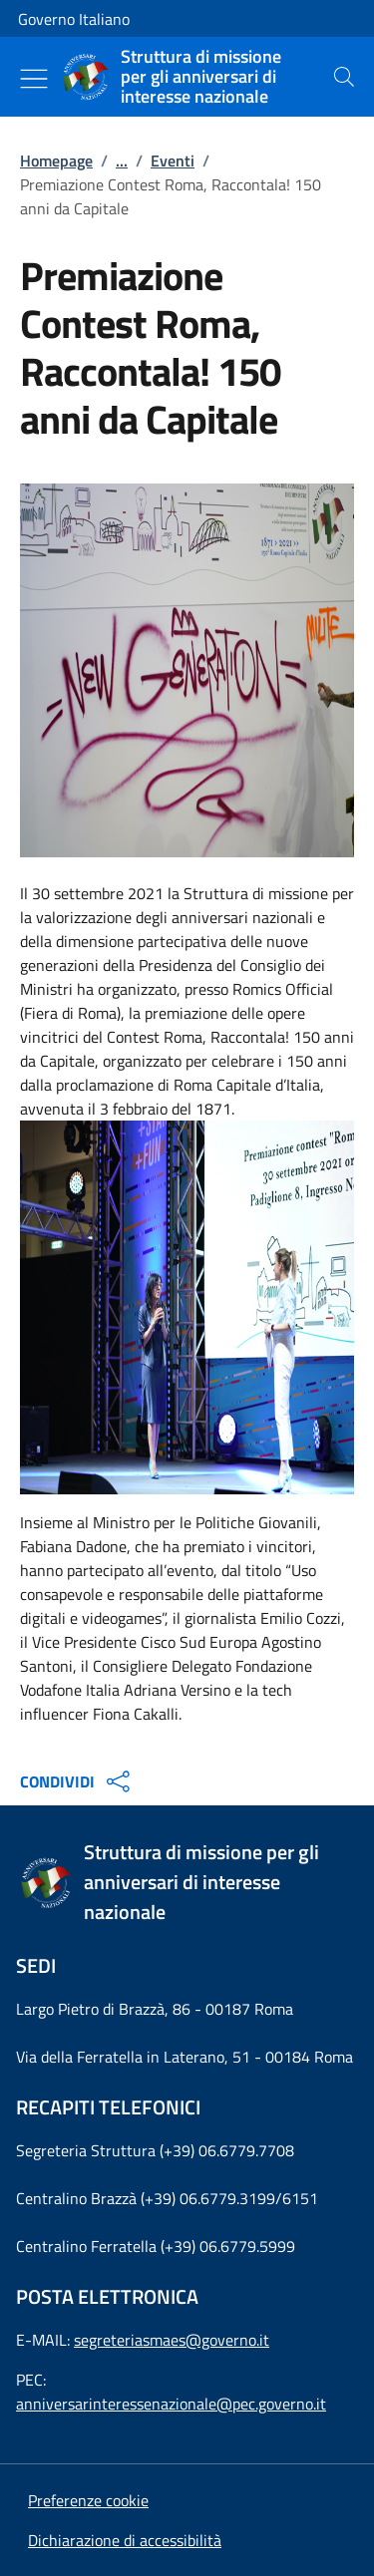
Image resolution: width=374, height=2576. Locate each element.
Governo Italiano (74, 19)
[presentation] (344, 77)
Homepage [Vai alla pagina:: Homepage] (56, 160)
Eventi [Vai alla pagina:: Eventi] (172, 160)
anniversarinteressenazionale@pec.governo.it (171, 2403)
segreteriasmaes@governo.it (171, 2340)
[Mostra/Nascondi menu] (34, 79)
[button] (88, 2500)
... (122, 160)
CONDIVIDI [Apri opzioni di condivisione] (77, 1781)
